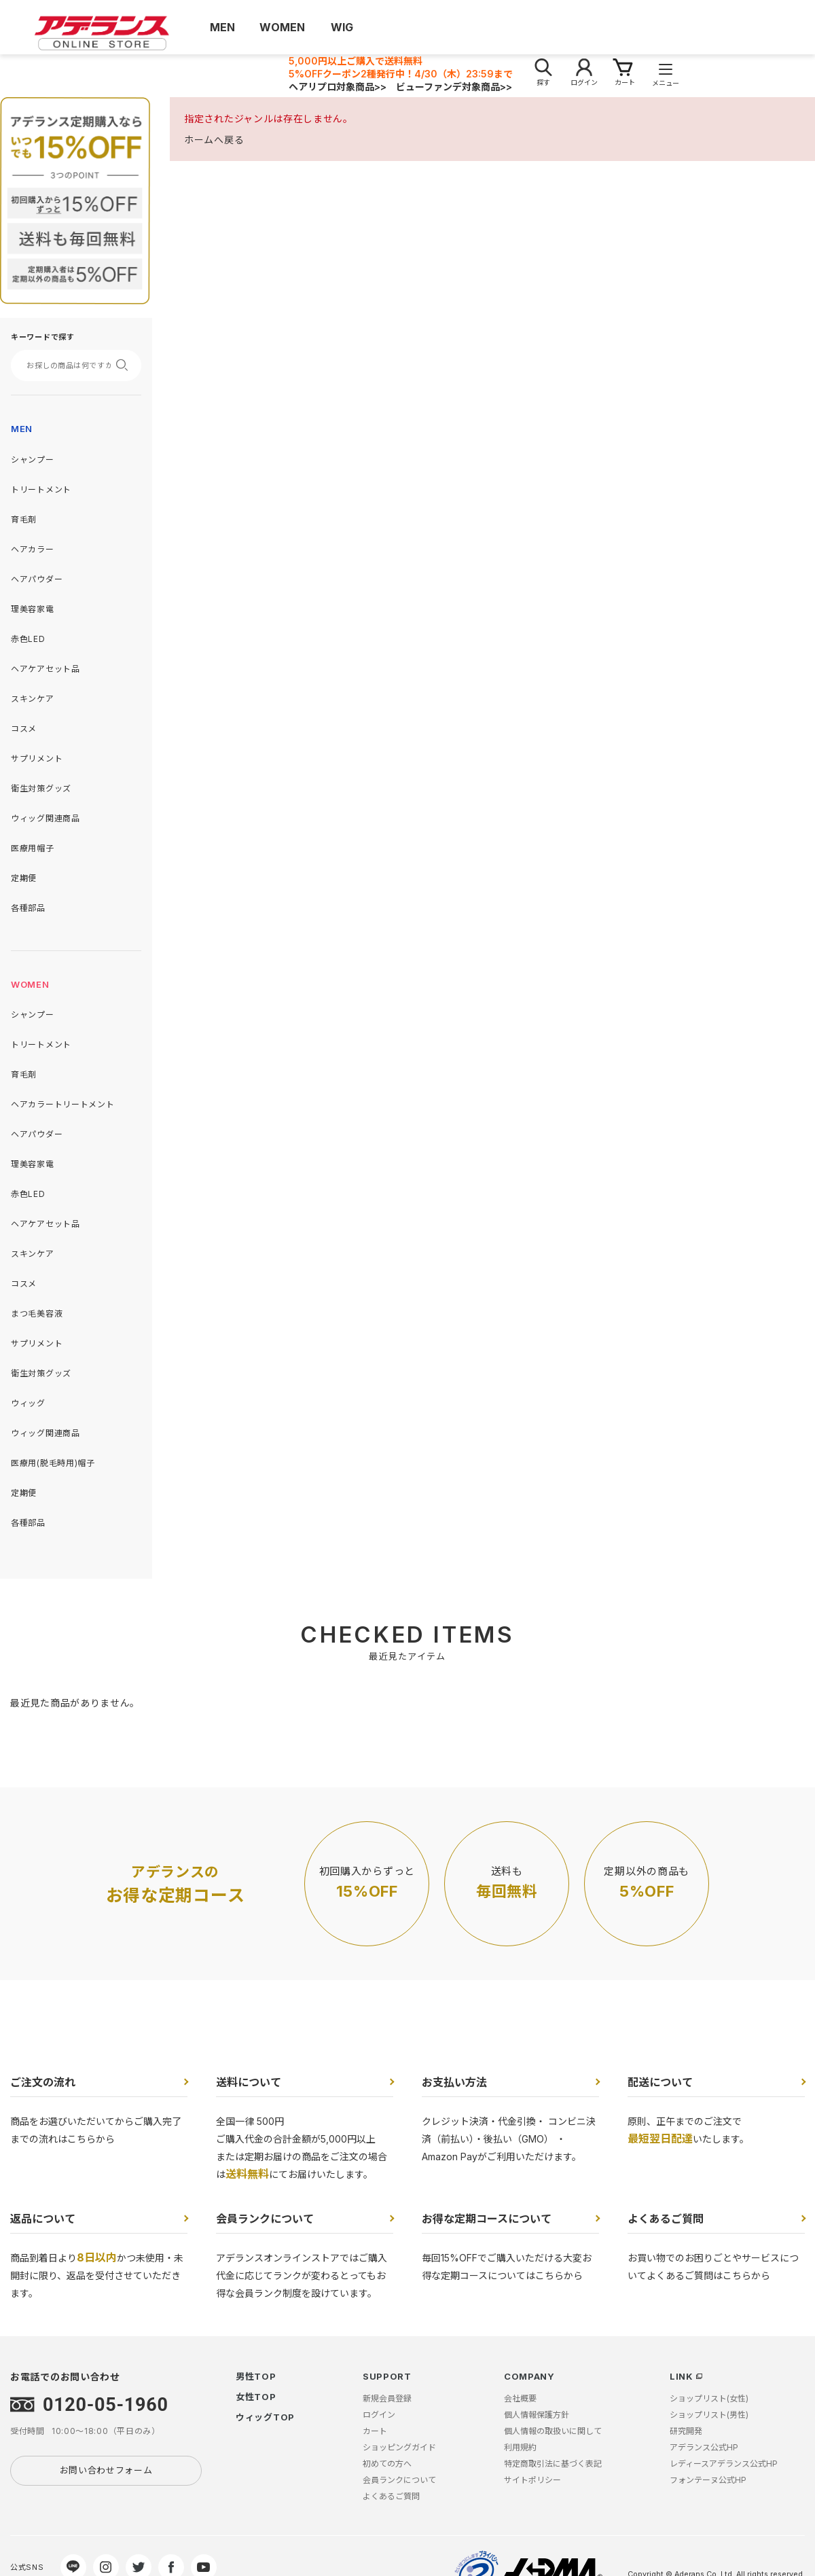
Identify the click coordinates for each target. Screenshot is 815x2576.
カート (375, 2431)
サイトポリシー (532, 2480)
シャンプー (32, 459)
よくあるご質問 (666, 2218)
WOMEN (30, 984)
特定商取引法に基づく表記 (553, 2463)
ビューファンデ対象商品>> (454, 86)
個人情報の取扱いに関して (553, 2431)
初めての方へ (387, 2463)
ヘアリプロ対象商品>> (337, 86)
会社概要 (520, 2398)
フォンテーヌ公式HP (708, 2480)
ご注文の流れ (42, 2082)
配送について (660, 2082)
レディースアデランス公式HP (724, 2463)
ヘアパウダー (36, 579)
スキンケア (32, 699)
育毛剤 (24, 519)
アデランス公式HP (704, 2447)
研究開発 (686, 2431)
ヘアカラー (32, 549)
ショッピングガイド (399, 2447)
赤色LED (28, 639)
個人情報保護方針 (536, 2415)
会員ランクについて (265, 2218)
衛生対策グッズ (41, 788)
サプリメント (36, 758)
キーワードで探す (43, 337)
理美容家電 (32, 609)
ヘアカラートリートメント (62, 1104)
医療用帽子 (32, 848)
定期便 (24, 878)
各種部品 (28, 908)
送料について (248, 2082)
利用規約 (520, 2447)
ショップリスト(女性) (709, 2398)
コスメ (24, 728)
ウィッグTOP (265, 2417)
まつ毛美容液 (36, 1313)
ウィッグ (28, 1403)
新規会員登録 (387, 2398)
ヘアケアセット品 (45, 669)
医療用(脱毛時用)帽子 (53, 1463)
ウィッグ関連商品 (45, 818)
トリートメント (41, 489)
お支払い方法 (454, 2082)
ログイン (379, 2415)
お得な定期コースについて (486, 2218)
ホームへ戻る (214, 139)
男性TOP (256, 2376)
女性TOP (256, 2396)
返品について (42, 2218)
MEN (22, 428)
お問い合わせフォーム (106, 2470)
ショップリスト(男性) (709, 2415)
